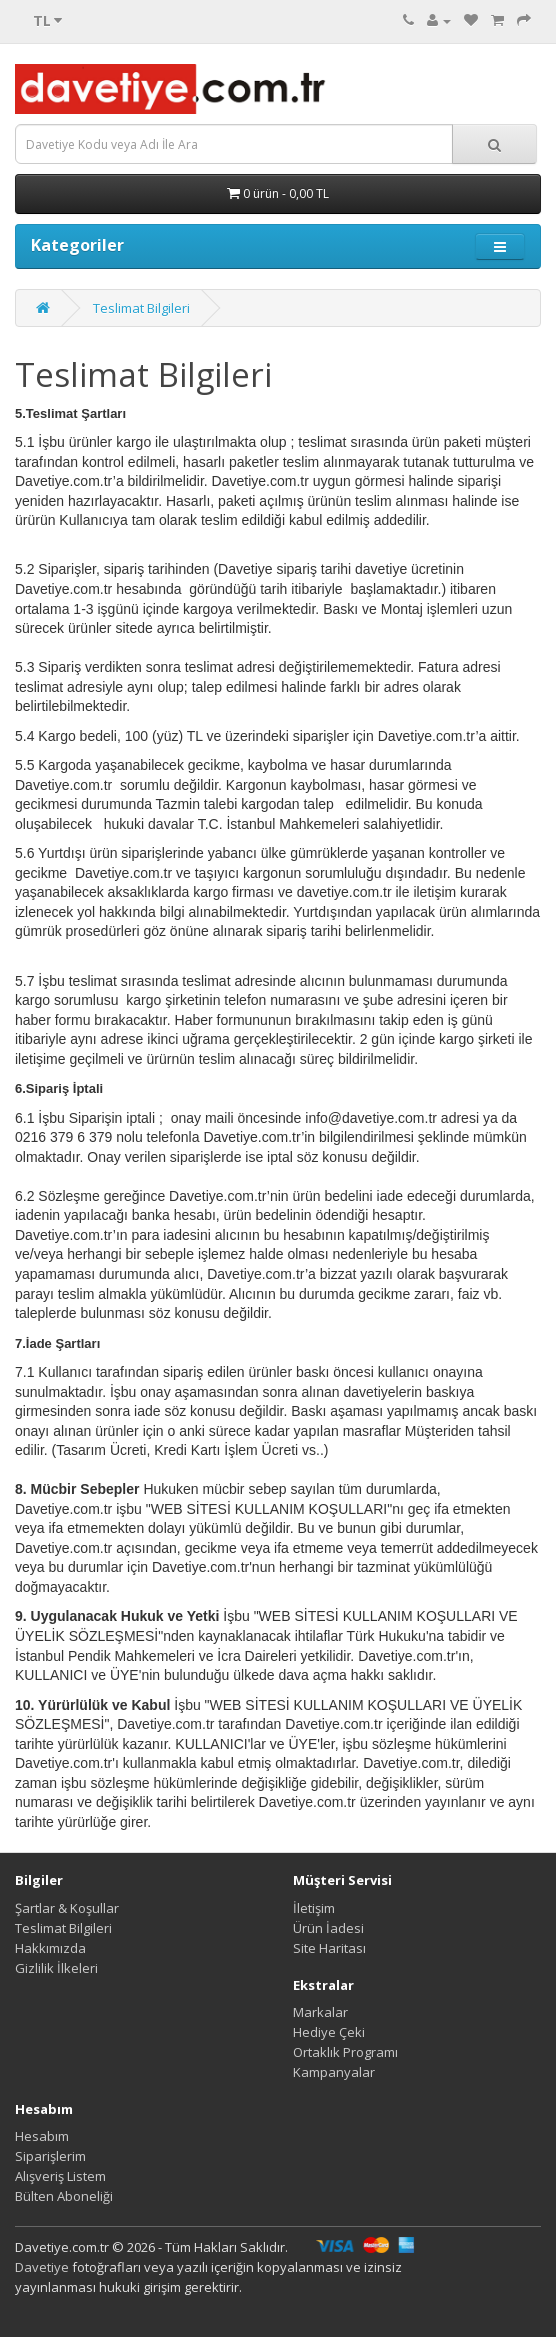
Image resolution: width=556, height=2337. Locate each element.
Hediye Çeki (329, 2032)
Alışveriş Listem (60, 2176)
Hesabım (42, 2136)
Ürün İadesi (328, 1928)
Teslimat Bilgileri (141, 308)
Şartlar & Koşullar (67, 1908)
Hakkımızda (50, 1948)
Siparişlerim (50, 2156)
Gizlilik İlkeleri (56, 1968)
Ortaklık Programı (345, 2052)
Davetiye (42, 2267)
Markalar (320, 2012)
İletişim (314, 1908)
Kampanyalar (334, 2072)
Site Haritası (329, 1948)
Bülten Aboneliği (64, 2196)
